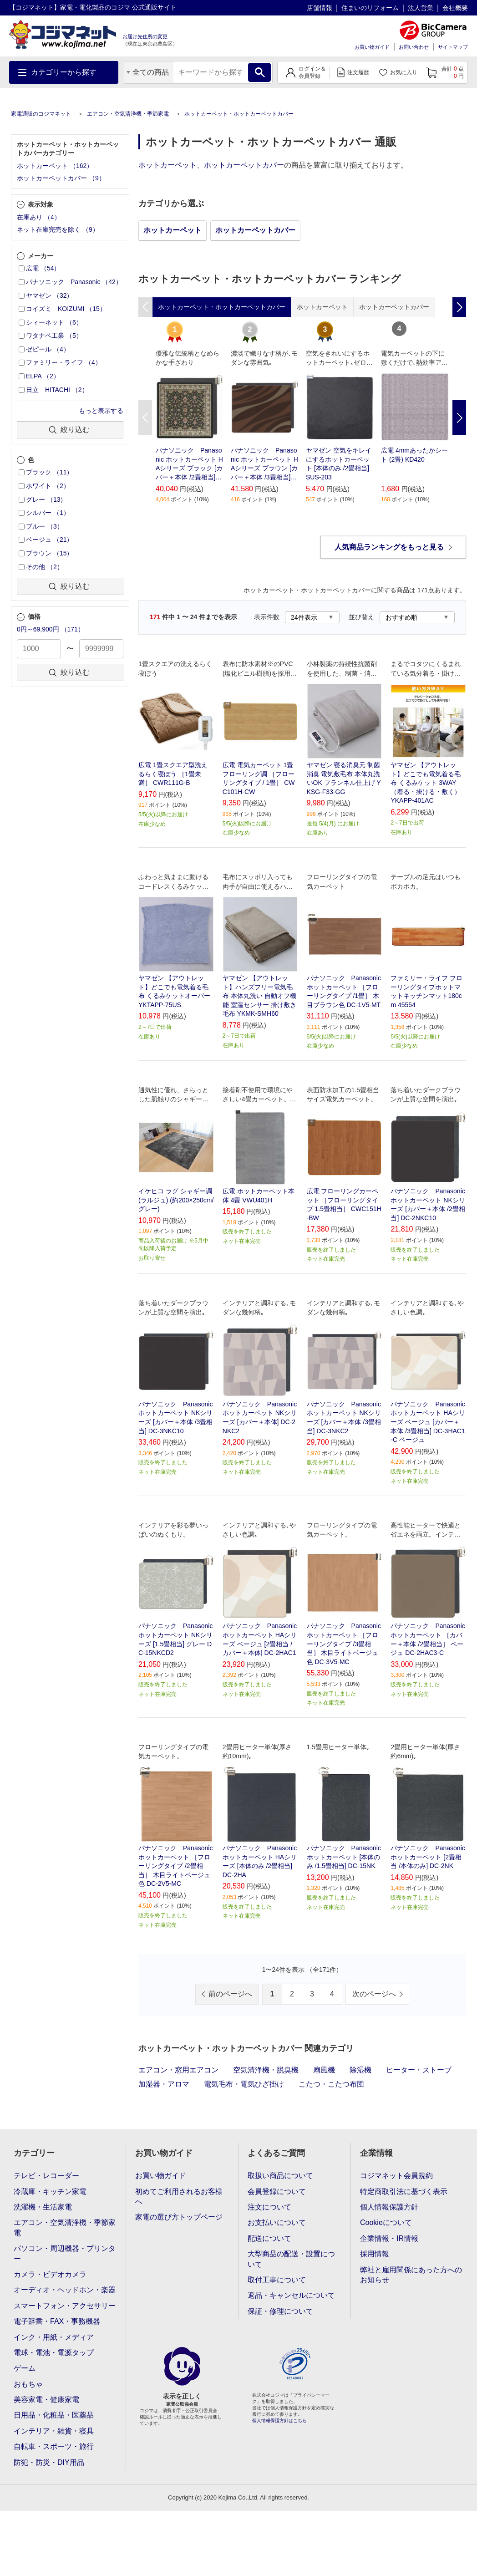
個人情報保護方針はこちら (279, 2420)
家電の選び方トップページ (179, 2217)
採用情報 (374, 2254)
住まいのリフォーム (370, 7)
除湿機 (360, 2070)
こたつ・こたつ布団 (331, 2084)
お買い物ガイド (372, 47)
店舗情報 (319, 7)
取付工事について (277, 2280)
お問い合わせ (414, 47)
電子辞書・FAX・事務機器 (57, 2321)
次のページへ (374, 1994)
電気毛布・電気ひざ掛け (244, 2084)
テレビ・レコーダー (46, 2175)
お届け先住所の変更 (144, 36)
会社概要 (455, 7)
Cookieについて (386, 2222)
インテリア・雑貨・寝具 (54, 2431)
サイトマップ (453, 47)
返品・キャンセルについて (291, 2295)
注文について (269, 2207)
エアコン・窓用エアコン (178, 2070)
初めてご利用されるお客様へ (179, 2196)
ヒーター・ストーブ (419, 2070)
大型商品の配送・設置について (291, 2259)
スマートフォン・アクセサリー (65, 2306)
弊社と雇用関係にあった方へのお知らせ (411, 2275)
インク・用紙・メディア (54, 2337)
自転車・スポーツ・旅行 (54, 2446)
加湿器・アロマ (163, 2084)
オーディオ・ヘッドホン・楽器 (65, 2290)
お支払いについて (277, 2222)
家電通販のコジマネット (41, 114)
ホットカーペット (167, 165)
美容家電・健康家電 (46, 2399)
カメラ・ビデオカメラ (50, 2274)
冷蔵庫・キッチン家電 (50, 2191)
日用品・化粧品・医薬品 (54, 2415)
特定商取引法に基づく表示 (403, 2191)
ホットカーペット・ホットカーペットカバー (239, 114)
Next (459, 417)
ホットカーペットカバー (244, 165)
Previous (145, 417)
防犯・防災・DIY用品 (49, 2462)
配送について (269, 2238)
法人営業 (420, 7)
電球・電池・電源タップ (54, 2353)
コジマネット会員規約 (396, 2175)
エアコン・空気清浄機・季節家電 (128, 114)
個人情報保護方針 (389, 2207)
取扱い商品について (280, 2175)
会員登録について (277, 2191)
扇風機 (324, 2070)
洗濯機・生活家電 (43, 2207)
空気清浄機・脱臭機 (266, 2070)
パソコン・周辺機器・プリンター (65, 2253)
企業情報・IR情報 (389, 2238)
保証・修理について (280, 2311)
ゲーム (25, 2368)
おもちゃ (28, 2384)
